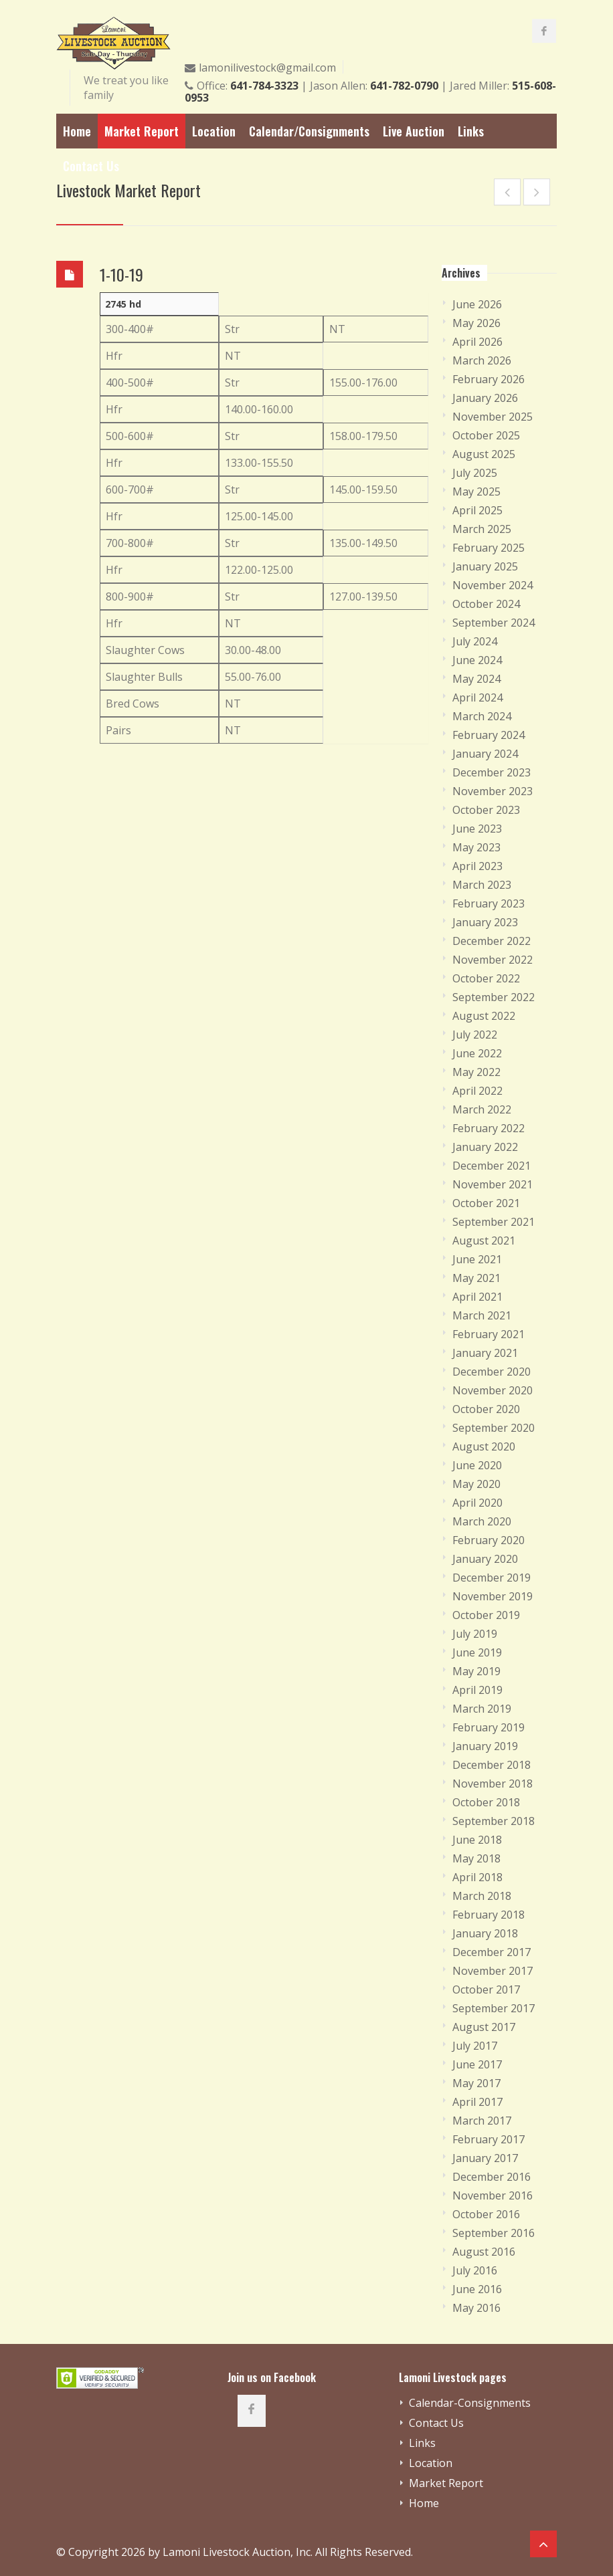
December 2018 (491, 1764)
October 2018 (486, 1802)
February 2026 (488, 379)
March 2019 (481, 1708)
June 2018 (477, 1839)
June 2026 (477, 304)
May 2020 (476, 1484)
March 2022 (481, 1109)
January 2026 (485, 398)
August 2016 (483, 2251)
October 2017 (486, 1989)
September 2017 (493, 2008)
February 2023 (488, 903)
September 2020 (493, 1427)
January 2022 (485, 1147)
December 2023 (491, 772)
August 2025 (483, 454)
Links (471, 131)
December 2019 (491, 1577)
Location (214, 131)
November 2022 (492, 959)
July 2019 (474, 1633)
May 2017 (476, 2083)
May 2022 (476, 1072)
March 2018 (481, 1896)
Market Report (141, 131)
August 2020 (483, 1446)
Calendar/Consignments (309, 131)
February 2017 (488, 2139)
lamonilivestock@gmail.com (267, 67)
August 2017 (483, 2027)
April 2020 (477, 1502)
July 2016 (474, 2270)
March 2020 (481, 1521)
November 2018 (492, 1783)
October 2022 (486, 978)
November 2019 (492, 1596)
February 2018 (488, 1914)
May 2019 (476, 1671)
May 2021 (476, 1278)
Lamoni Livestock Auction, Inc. (238, 2552)
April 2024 (477, 697)
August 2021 (483, 1240)
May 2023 (476, 847)
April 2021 (477, 1296)
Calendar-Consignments (470, 2402)
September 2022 (493, 997)
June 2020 (477, 1465)
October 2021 (486, 1203)
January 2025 (485, 566)
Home (77, 131)
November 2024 (492, 585)
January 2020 (485, 1558)
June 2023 (477, 828)
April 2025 (477, 510)
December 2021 (491, 1165)
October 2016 (486, 2214)
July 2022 (474, 1034)
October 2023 (486, 809)
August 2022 (483, 1015)
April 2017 (477, 2102)
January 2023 (485, 922)
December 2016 (491, 2176)
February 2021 (488, 1334)
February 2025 (488, 547)
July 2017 (474, 2045)
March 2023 (481, 884)
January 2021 (485, 1353)
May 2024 (476, 678)
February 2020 (488, 1540)
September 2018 (493, 1821)
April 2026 (477, 341)
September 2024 (493, 622)
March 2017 (481, 2120)
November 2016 (492, 2195)
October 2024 (486, 604)
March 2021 (481, 1315)
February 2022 (488, 1128)
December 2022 (491, 941)
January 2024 (485, 753)
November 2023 (492, 791)
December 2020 (491, 1371)
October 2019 (486, 1615)
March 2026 (481, 360)
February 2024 (488, 735)
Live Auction (413, 131)
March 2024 (481, 716)
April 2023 (477, 866)
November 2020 (492, 1390)
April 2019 (477, 1690)
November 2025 (492, 416)
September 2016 (493, 2233)
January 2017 (485, 2158)
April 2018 (477, 1877)
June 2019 (477, 1652)
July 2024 (474, 641)
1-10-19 (121, 274)
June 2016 (477, 2289)
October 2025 (486, 435)
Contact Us (91, 166)
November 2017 (492, 1970)
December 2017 (491, 1952)
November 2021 (492, 1184)
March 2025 (481, 529)
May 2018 (476, 1858)
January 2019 (485, 1746)
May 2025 (476, 491)
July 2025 (474, 472)
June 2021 (477, 1259)
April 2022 (477, 1090)
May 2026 (476, 323)
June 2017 (477, 2064)
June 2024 (477, 660)
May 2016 (476, 2307)
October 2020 (486, 1409)
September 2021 (493, 1221)
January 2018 (485, 1933)
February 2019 (488, 1727)
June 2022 (477, 1053)
